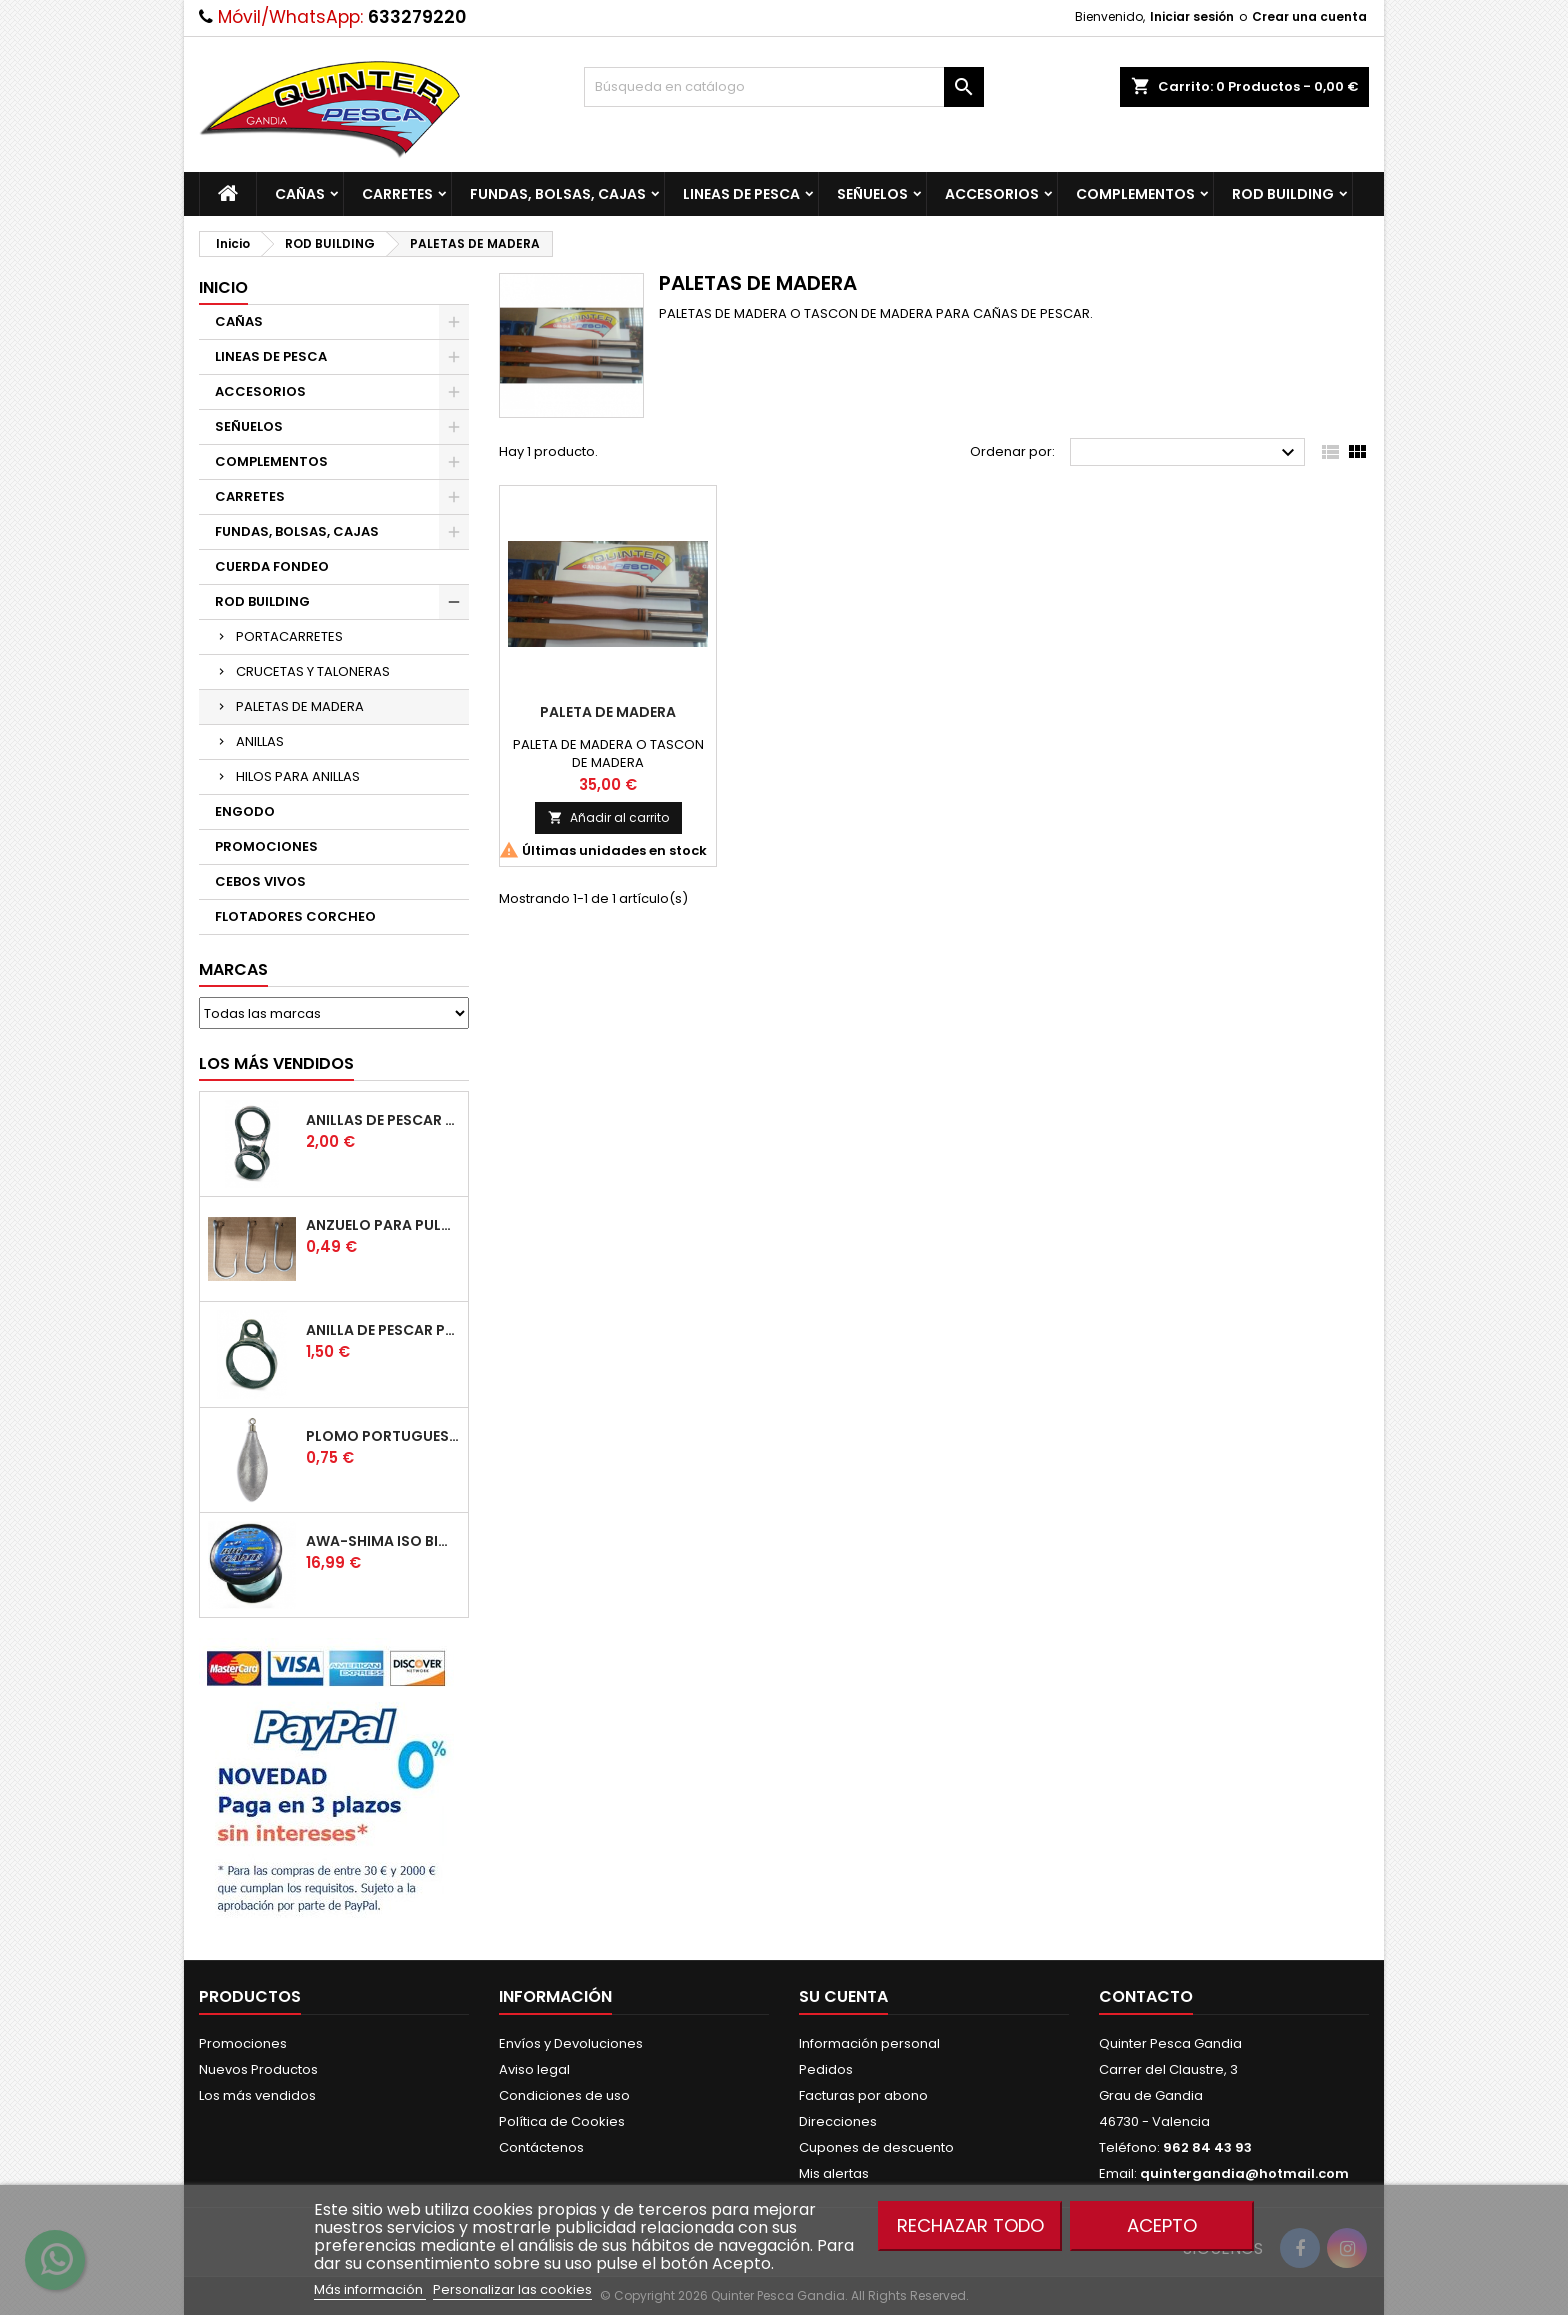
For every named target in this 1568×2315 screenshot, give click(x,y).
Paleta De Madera (608, 712)
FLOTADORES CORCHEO (295, 916)
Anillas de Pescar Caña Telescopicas (383, 1120)
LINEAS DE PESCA (741, 194)
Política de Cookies (562, 2121)
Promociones (243, 2043)
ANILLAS (260, 741)
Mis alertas (834, 2173)
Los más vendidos (276, 1063)
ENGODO (245, 811)
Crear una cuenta (1309, 16)
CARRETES (397, 194)
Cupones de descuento (876, 2147)
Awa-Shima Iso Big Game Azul (383, 1541)
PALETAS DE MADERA (300, 706)
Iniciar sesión (1192, 16)
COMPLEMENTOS (1135, 194)
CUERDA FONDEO (272, 566)
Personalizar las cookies (512, 2289)
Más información (370, 2289)
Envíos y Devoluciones (571, 2043)
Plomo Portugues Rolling (383, 1436)
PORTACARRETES (289, 636)
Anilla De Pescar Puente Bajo (383, 1330)
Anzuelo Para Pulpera (383, 1225)
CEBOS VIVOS (260, 881)
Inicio (223, 287)
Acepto (1162, 2225)
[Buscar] (784, 87)
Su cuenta (843, 1996)
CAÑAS (300, 194)
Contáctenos (541, 2147)
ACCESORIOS (992, 194)
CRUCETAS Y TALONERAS (313, 671)
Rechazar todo (970, 2225)
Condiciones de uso (564, 2095)
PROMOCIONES (266, 846)
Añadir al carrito (608, 817)
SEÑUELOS (872, 194)
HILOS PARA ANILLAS (298, 776)
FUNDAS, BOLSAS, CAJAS (558, 194)
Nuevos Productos (258, 2069)
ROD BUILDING (1283, 194)
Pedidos (826, 2069)
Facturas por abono (863, 2095)
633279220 (417, 17)
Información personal (869, 2043)
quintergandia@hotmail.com (1244, 2173)
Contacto (1146, 1996)
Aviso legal (534, 2069)
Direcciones (838, 2121)
